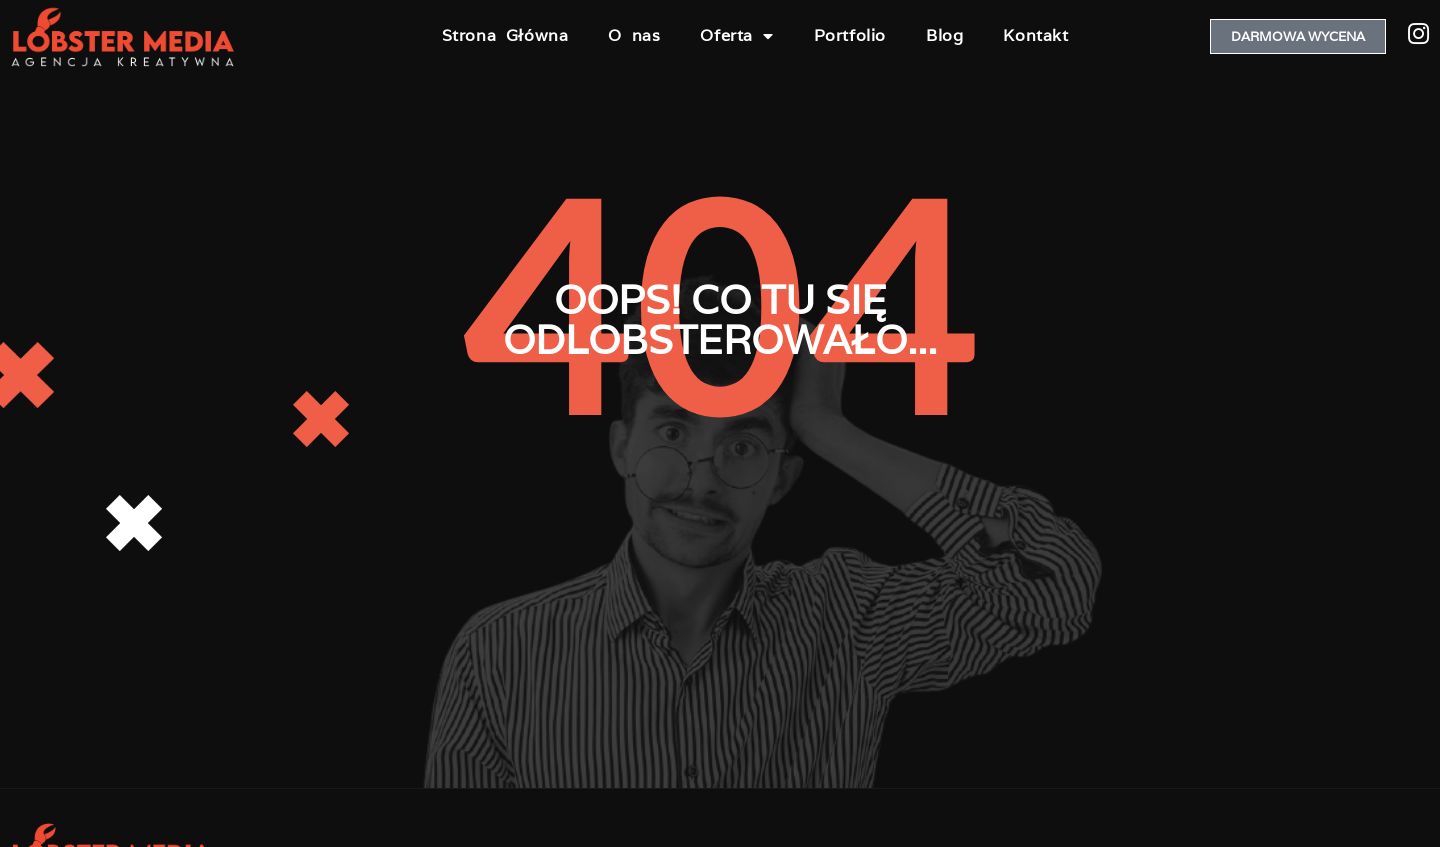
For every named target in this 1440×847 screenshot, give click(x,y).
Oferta (736, 36)
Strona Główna (505, 35)
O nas (634, 35)
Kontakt (1035, 35)
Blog (944, 35)
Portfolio (850, 35)
